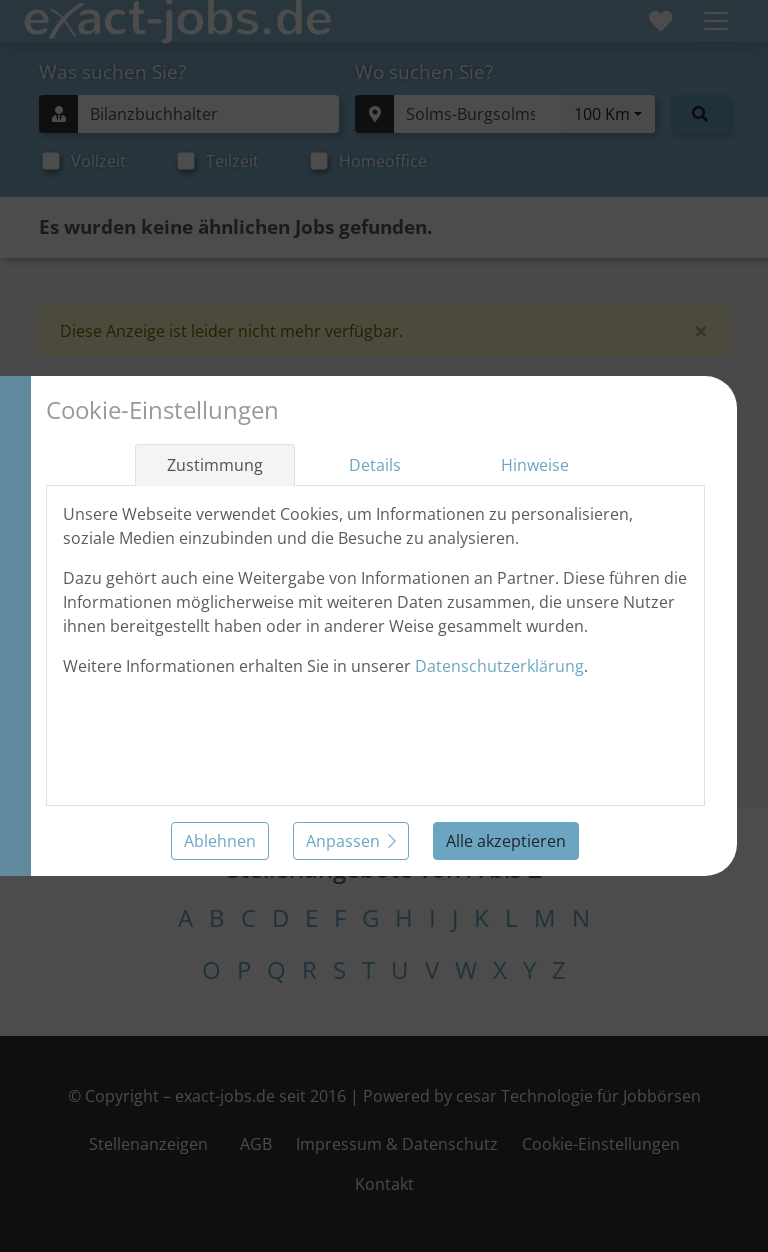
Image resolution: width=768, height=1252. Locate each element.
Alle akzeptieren (506, 841)
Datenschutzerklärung (499, 666)
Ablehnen (220, 841)
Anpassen (351, 841)
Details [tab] (375, 465)
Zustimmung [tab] (215, 465)
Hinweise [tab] (535, 465)
